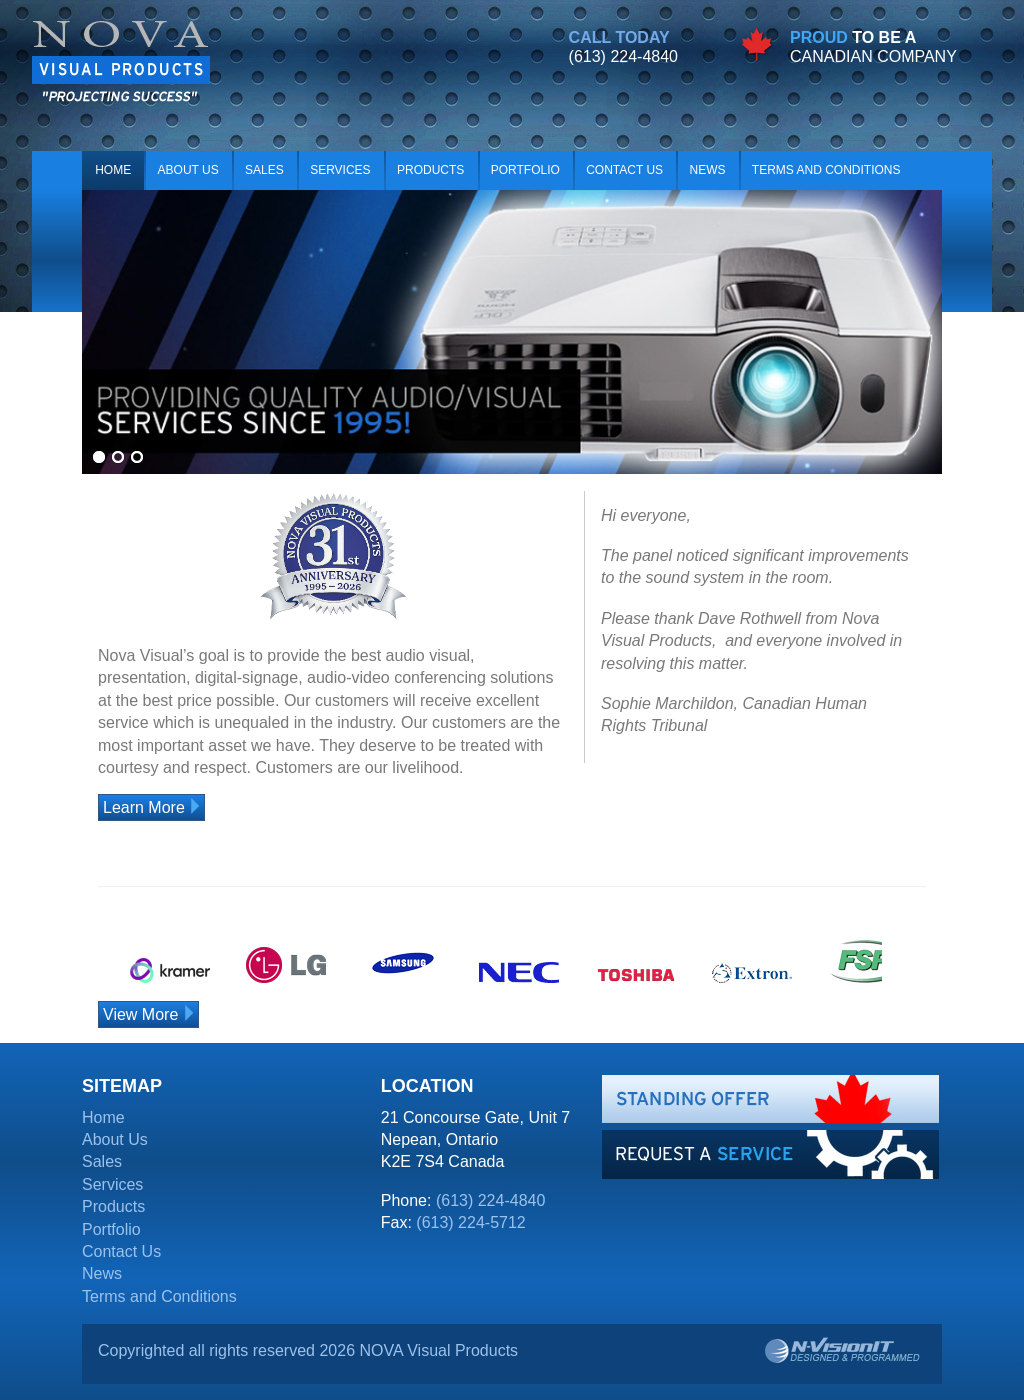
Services (340, 170)
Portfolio (525, 170)
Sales (264, 170)
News (707, 170)
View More (140, 1014)
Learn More (144, 807)
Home (113, 170)
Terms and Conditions (826, 170)
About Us (188, 170)
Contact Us (624, 170)
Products (430, 170)
